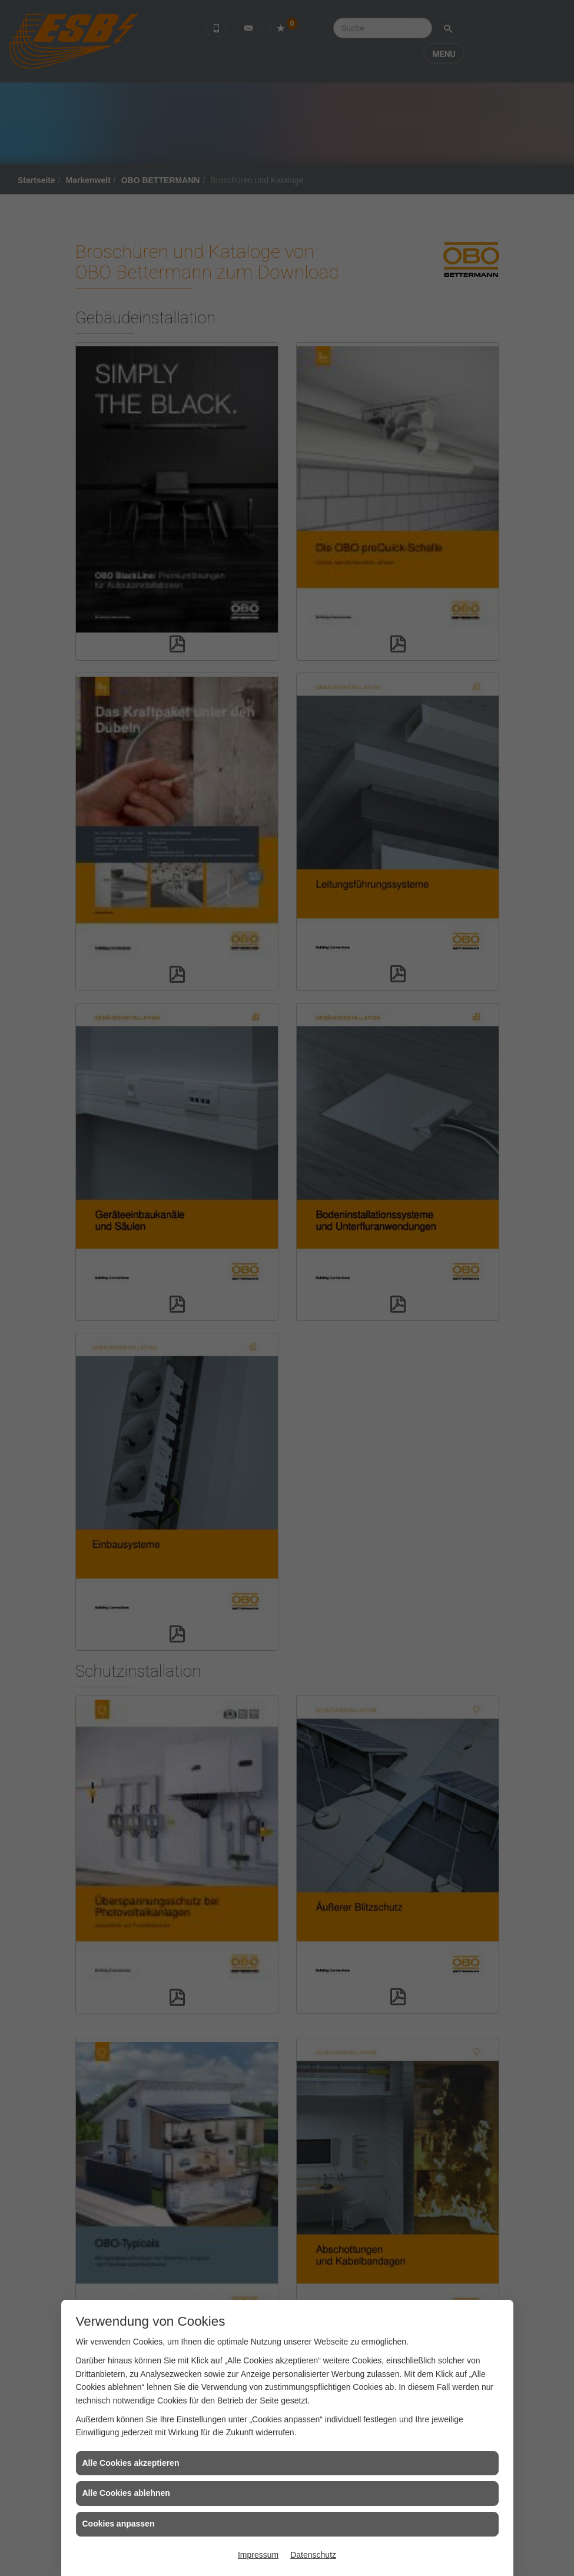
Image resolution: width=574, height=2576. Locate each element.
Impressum (258, 2555)
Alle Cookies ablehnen (126, 2493)
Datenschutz (313, 2555)
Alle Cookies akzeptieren (131, 2463)
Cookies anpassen (118, 2523)
